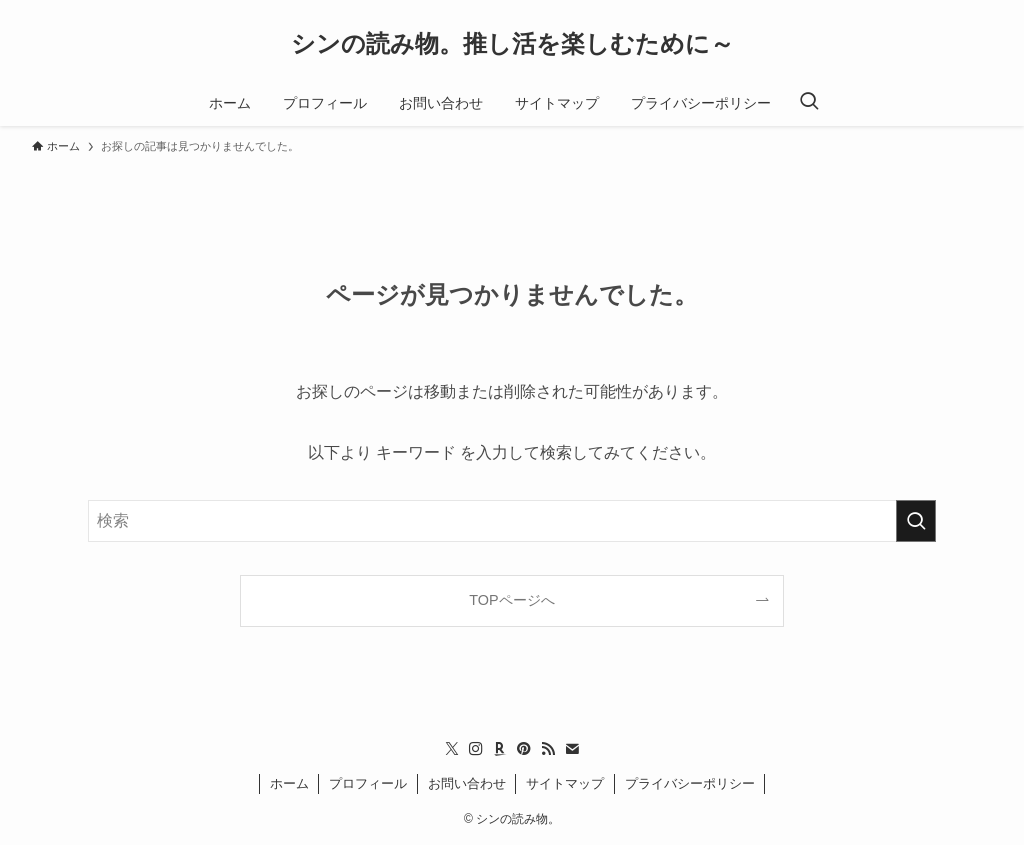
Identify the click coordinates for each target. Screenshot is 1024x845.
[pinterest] (524, 749)
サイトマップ (565, 783)
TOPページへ (511, 600)
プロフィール (368, 783)
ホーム (289, 783)
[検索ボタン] (809, 103)
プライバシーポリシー (690, 783)
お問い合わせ (467, 783)
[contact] (572, 749)
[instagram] (476, 749)
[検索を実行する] (916, 521)
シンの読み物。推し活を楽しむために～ (512, 44)
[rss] (548, 749)
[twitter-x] (452, 749)
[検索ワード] (512, 521)
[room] (500, 749)
